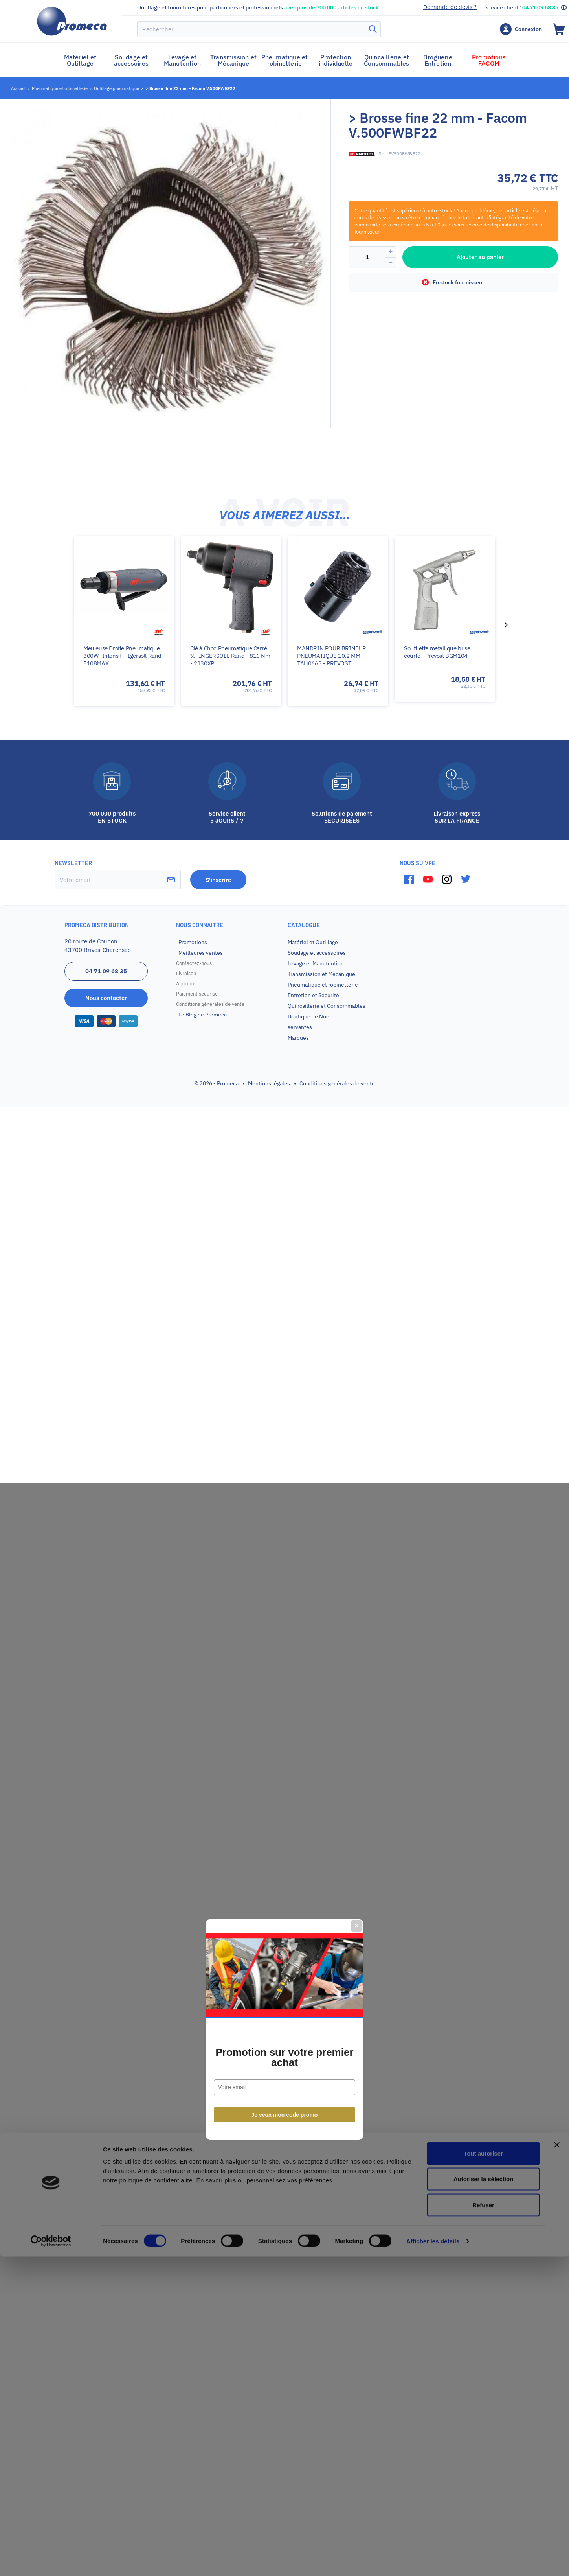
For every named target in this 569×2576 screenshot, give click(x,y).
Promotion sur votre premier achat (284, 1315)
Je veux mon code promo (284, 1373)
